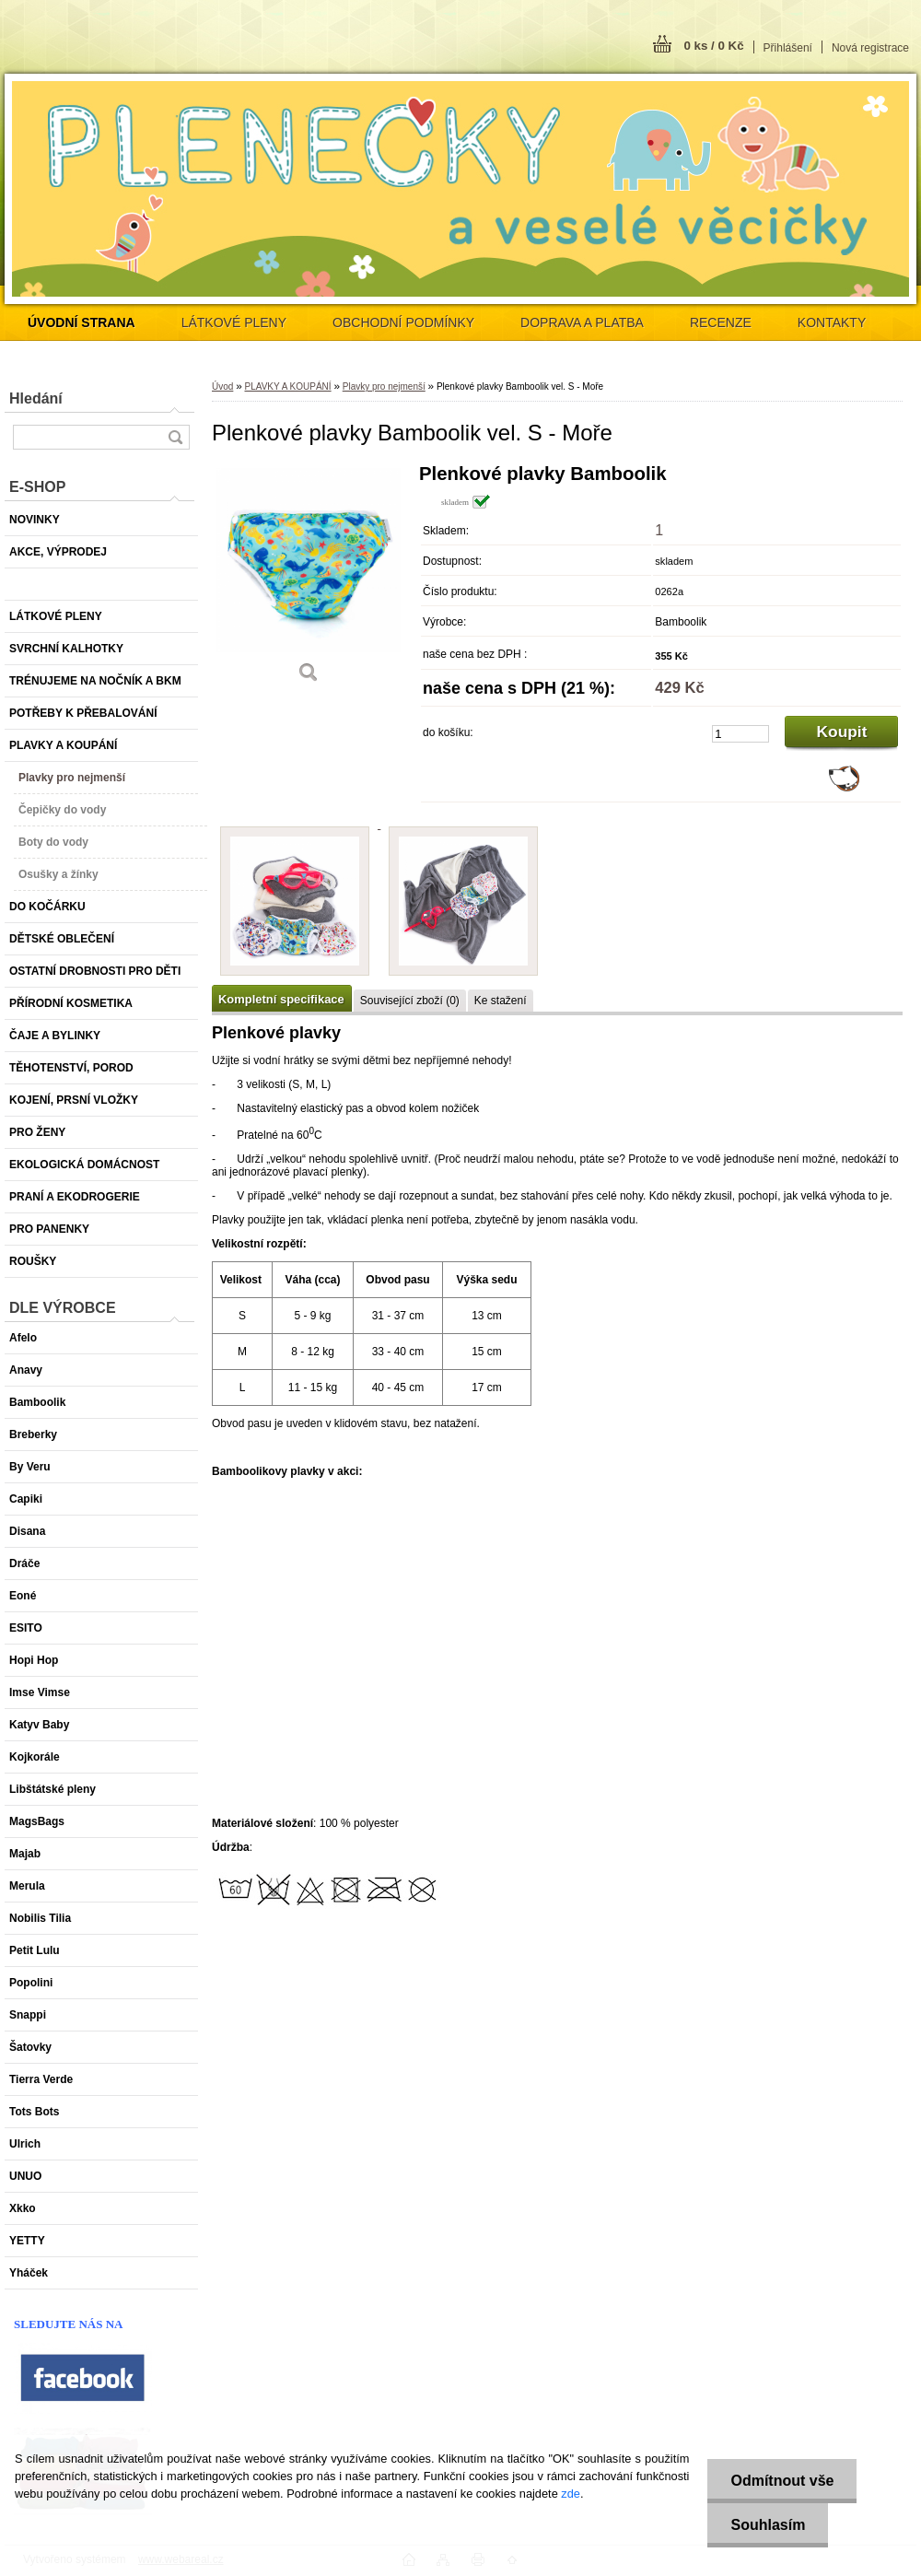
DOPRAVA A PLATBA (582, 322)
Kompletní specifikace (281, 999)
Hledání (36, 398)
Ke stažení (500, 1000)
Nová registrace (870, 47)
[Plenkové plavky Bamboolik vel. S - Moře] (308, 580)
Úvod (222, 386)
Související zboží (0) (410, 1000)
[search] (175, 437)
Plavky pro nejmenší (384, 386)
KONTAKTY (832, 322)
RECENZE (721, 322)
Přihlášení (788, 47)
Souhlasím (767, 2525)
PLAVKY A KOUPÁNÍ (287, 386)
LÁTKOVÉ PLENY (233, 322)
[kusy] (740, 734)
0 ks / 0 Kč (713, 46)
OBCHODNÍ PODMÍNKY (403, 322)
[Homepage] (81, 322)
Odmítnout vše (782, 2480)
